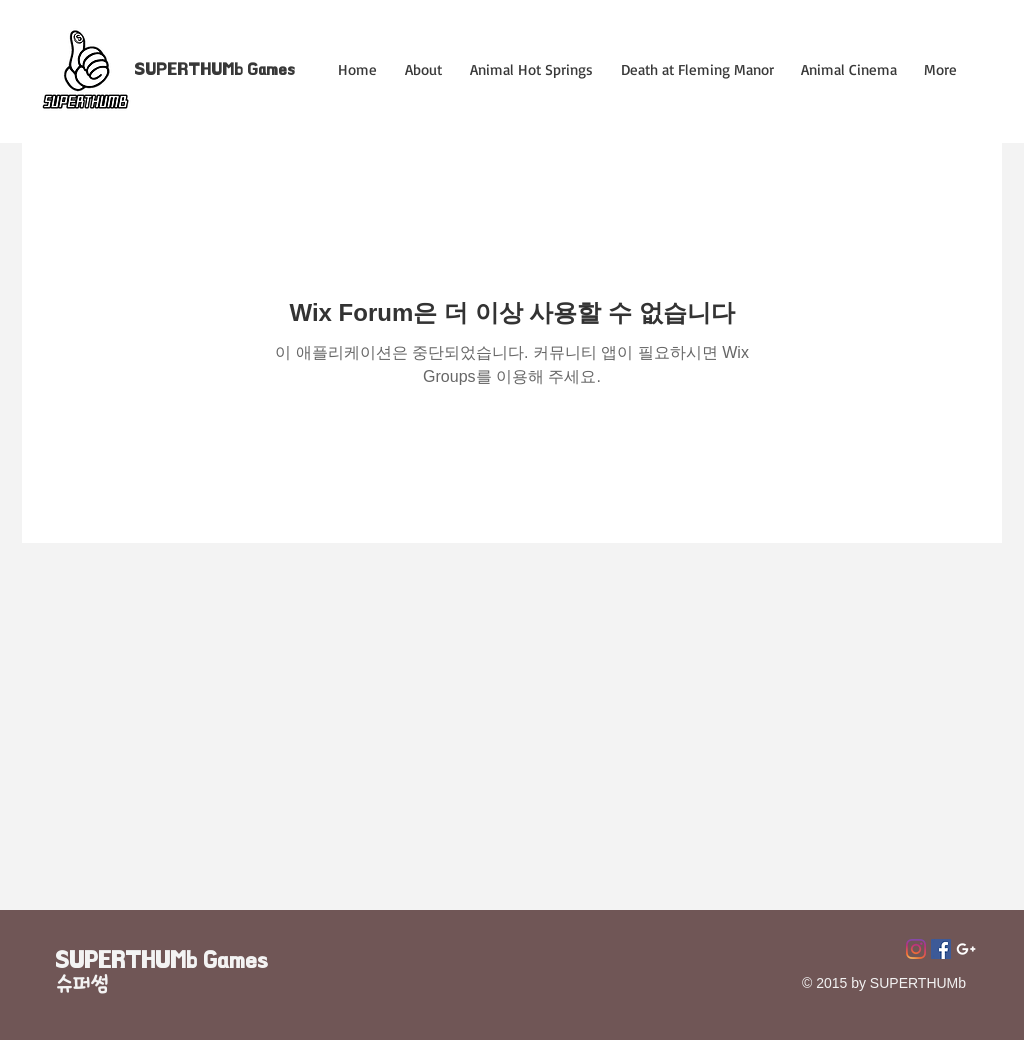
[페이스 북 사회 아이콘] (941, 949)
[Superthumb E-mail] (966, 949)
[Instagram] (916, 949)
